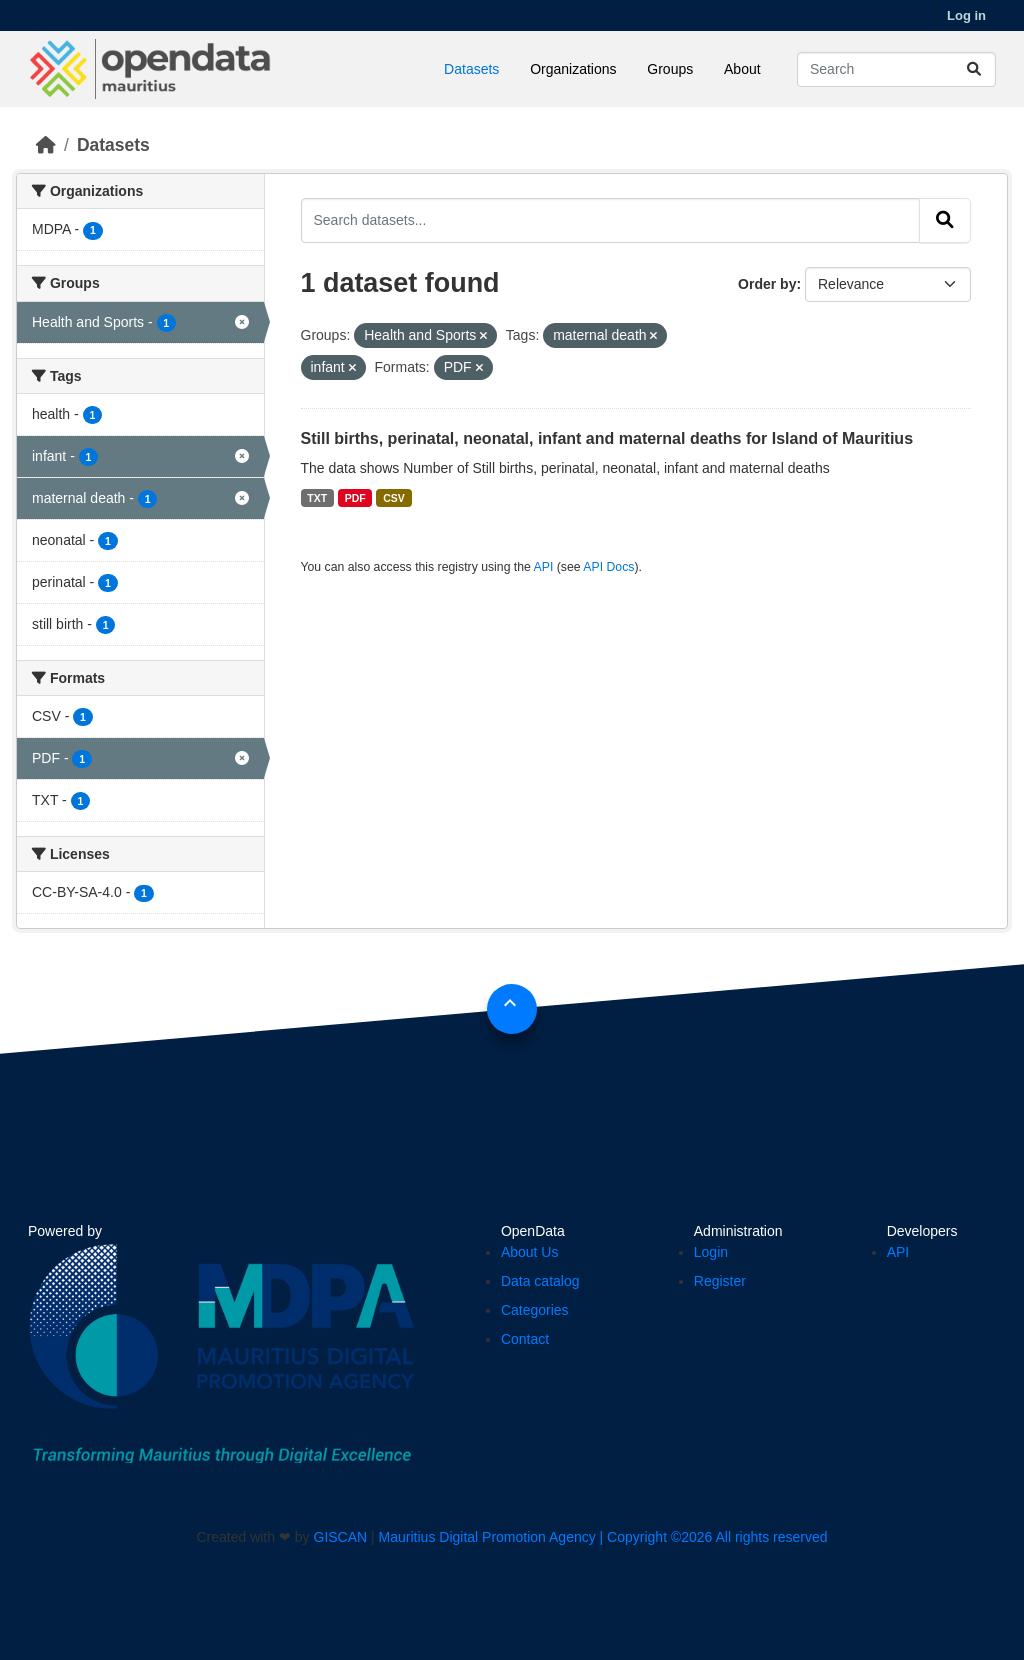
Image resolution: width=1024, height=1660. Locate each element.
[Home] (46, 145)
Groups (670, 69)
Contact (525, 1339)
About (742, 69)
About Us (530, 1252)
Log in (966, 15)
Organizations (573, 69)
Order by (767, 284)
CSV (394, 498)
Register (720, 1281)
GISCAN (341, 1537)
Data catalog (540, 1281)
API (544, 567)
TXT (317, 498)
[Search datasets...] (896, 69)
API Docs (608, 567)
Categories (535, 1310)
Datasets (471, 69)
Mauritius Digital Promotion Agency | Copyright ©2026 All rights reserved (603, 1537)
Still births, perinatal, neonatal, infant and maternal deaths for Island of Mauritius (607, 438)
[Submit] (974, 69)
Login (711, 1252)
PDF (355, 498)
